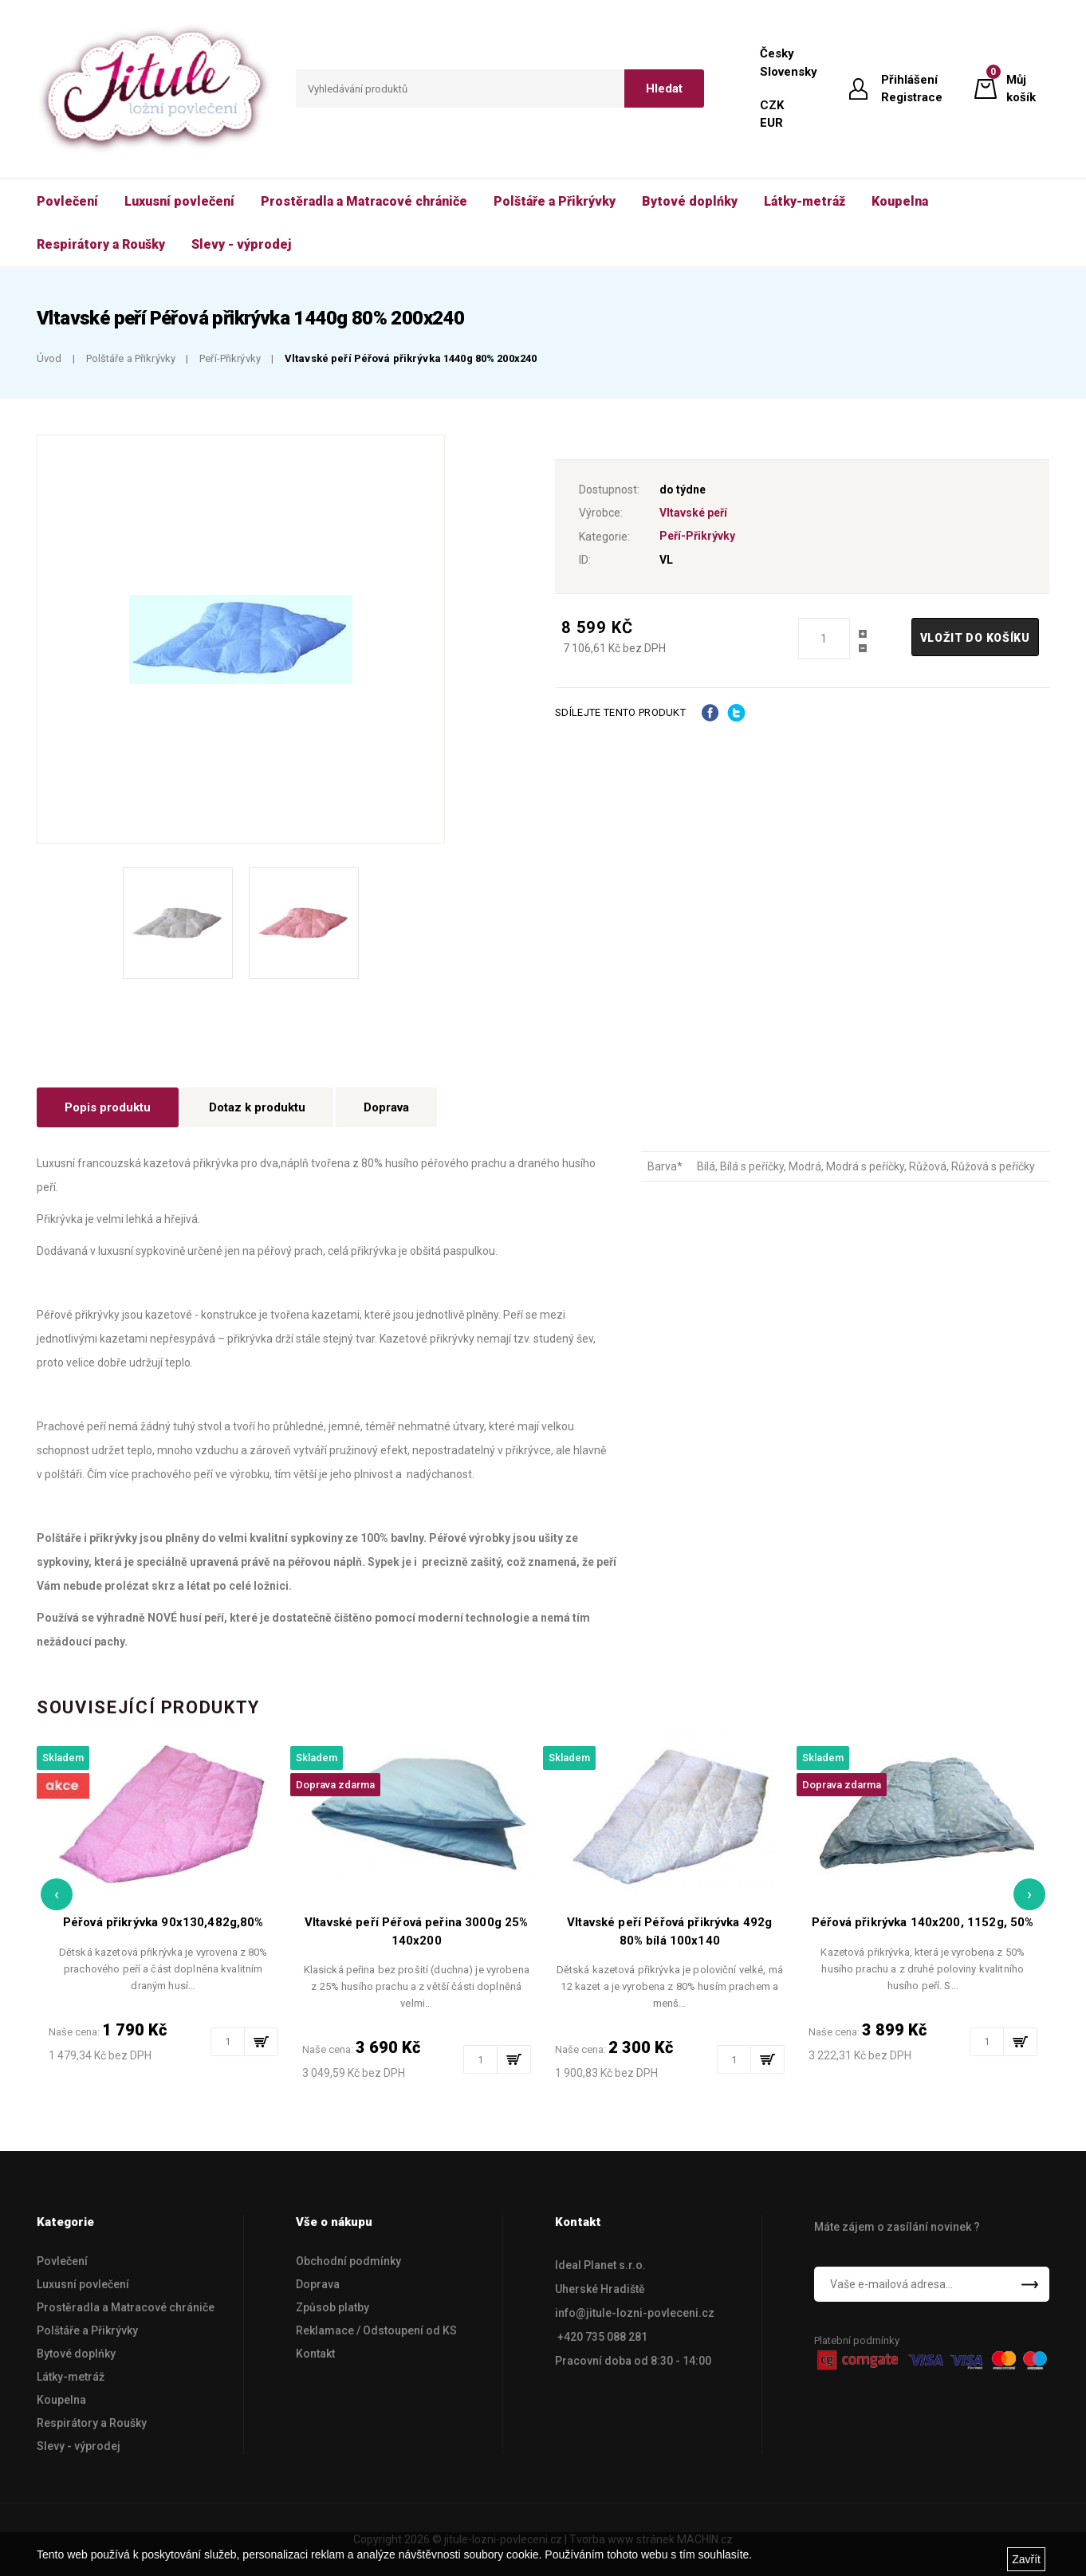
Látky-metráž (70, 2376)
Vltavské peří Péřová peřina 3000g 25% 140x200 (417, 1931)
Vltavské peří (693, 512)
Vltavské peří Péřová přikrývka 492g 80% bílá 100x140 (669, 1931)
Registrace (911, 97)
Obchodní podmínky (348, 2261)
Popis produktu (108, 1107)
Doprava (386, 1107)
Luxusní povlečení (83, 2284)
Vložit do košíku (975, 637)
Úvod (49, 358)
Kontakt (315, 2353)
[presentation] (57, 1894)
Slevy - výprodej (78, 2446)
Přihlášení (909, 80)
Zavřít (1026, 2559)
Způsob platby (332, 2307)
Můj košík (1021, 88)
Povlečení (62, 2261)
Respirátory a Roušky (92, 2423)
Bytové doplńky (76, 2353)
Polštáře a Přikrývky (131, 358)
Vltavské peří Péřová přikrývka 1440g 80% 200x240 (411, 358)
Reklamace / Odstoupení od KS (376, 2330)
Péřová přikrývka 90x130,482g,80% (163, 1922)
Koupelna (61, 2399)
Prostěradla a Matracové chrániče (125, 2307)
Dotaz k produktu (257, 1107)
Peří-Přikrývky (230, 358)
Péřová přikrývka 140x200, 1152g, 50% (922, 1922)
